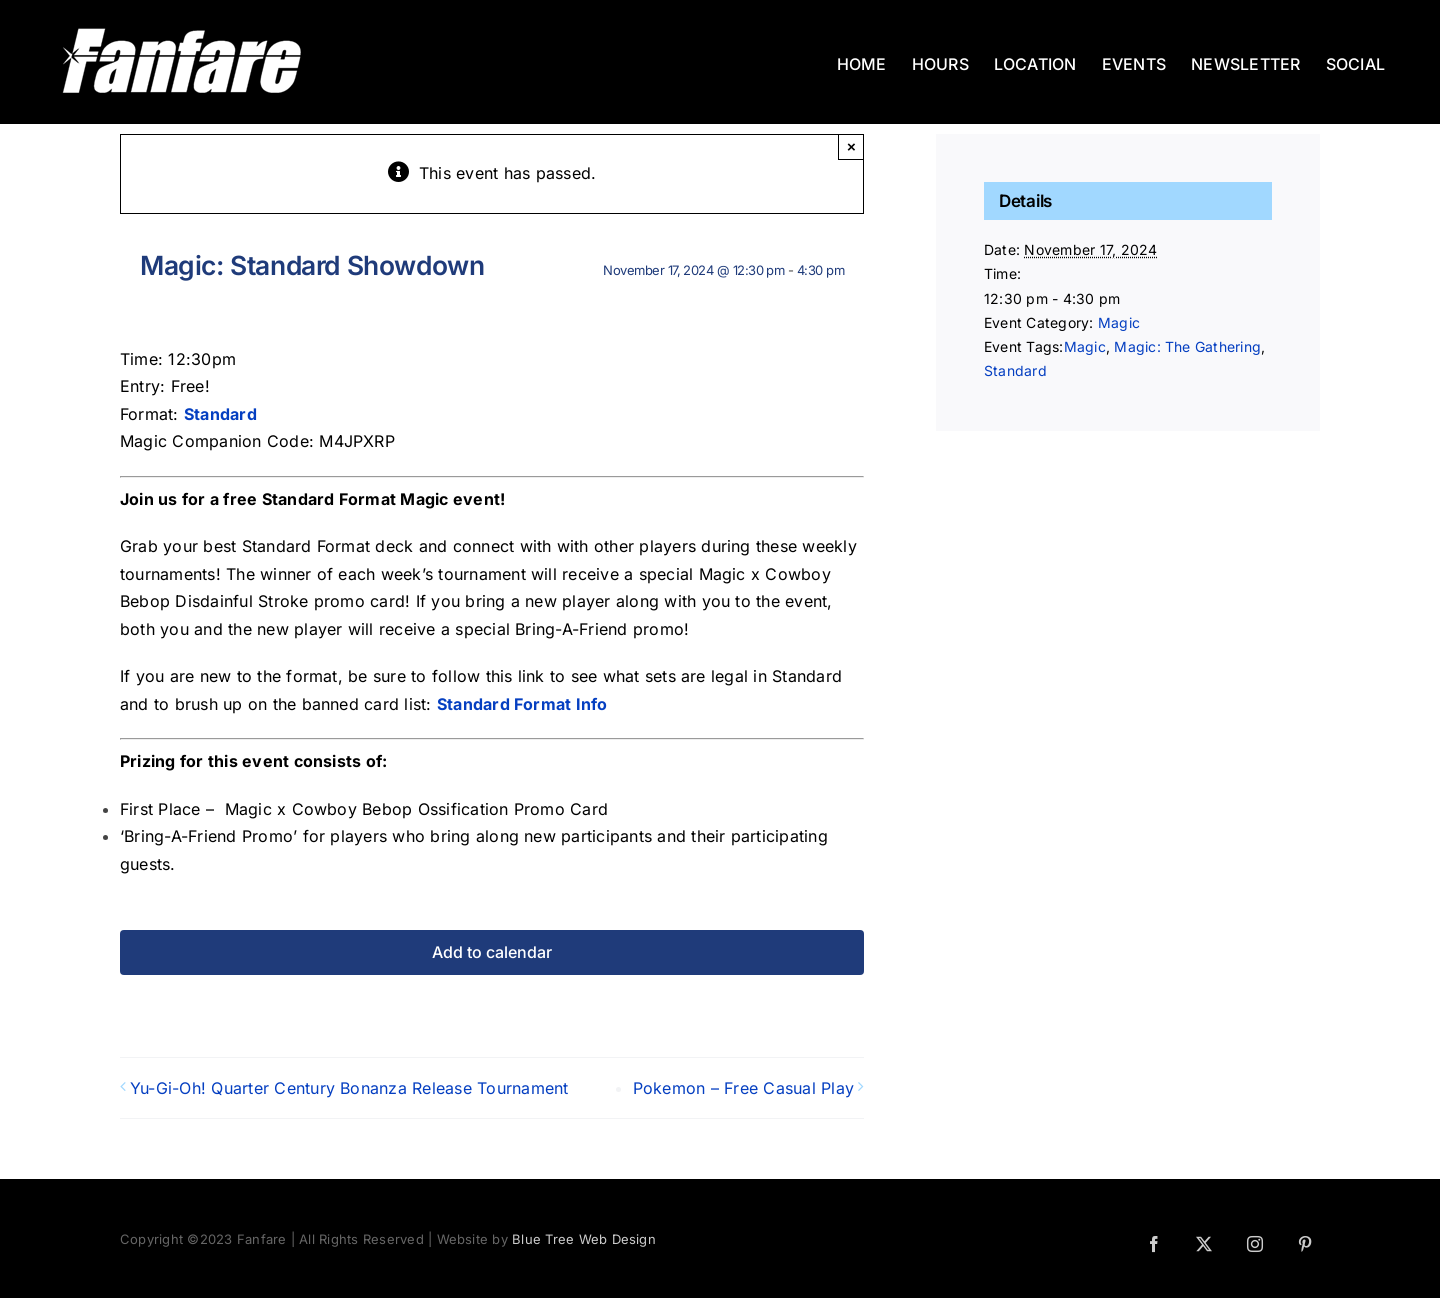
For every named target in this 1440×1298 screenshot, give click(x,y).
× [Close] (851, 146)
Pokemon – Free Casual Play (743, 1088)
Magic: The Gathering (1187, 346)
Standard (1015, 370)
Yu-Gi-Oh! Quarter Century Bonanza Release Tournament (349, 1088)
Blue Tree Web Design (584, 1239)
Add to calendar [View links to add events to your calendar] (492, 952)
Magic (1119, 322)
